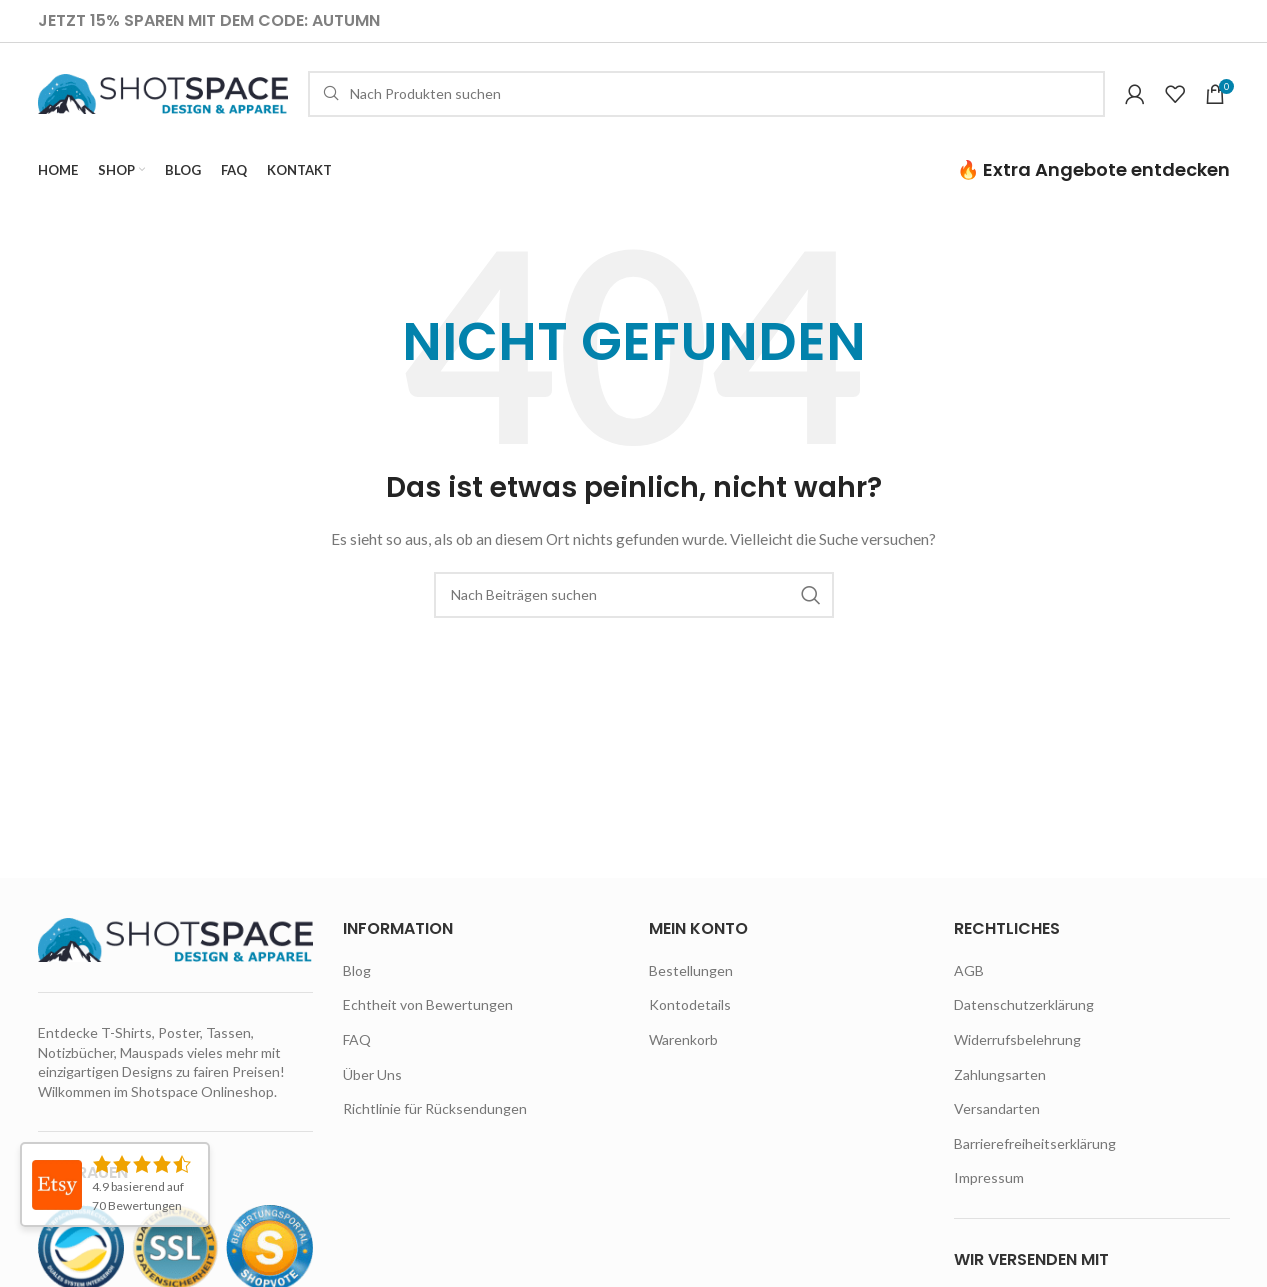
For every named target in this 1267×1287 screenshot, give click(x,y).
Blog (357, 972)
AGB (969, 972)
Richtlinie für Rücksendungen (435, 1110)
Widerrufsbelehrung (1017, 1041)
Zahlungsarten (1000, 1076)
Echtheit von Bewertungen (428, 1006)
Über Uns (372, 1076)
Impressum (989, 1179)
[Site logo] (163, 93)
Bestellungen (691, 972)
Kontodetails (690, 1006)
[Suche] (706, 95)
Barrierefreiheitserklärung (1035, 1145)
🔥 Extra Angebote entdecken (1093, 171)
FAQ (357, 1041)
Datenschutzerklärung (1024, 1006)
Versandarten (997, 1110)
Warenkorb (683, 1041)
